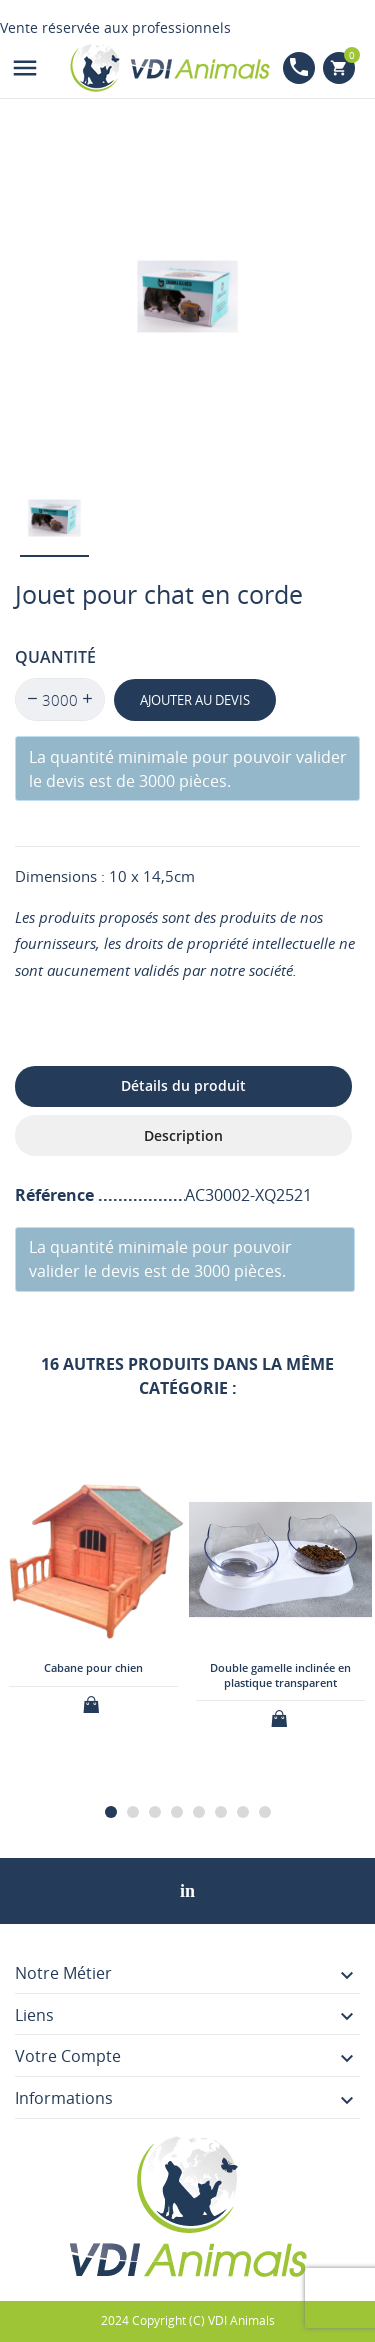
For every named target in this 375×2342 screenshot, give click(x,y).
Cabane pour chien (93, 1667)
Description (183, 1135)
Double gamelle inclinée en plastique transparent (280, 1674)
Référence (56, 1195)
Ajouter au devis (195, 700)
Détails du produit (183, 1085)
